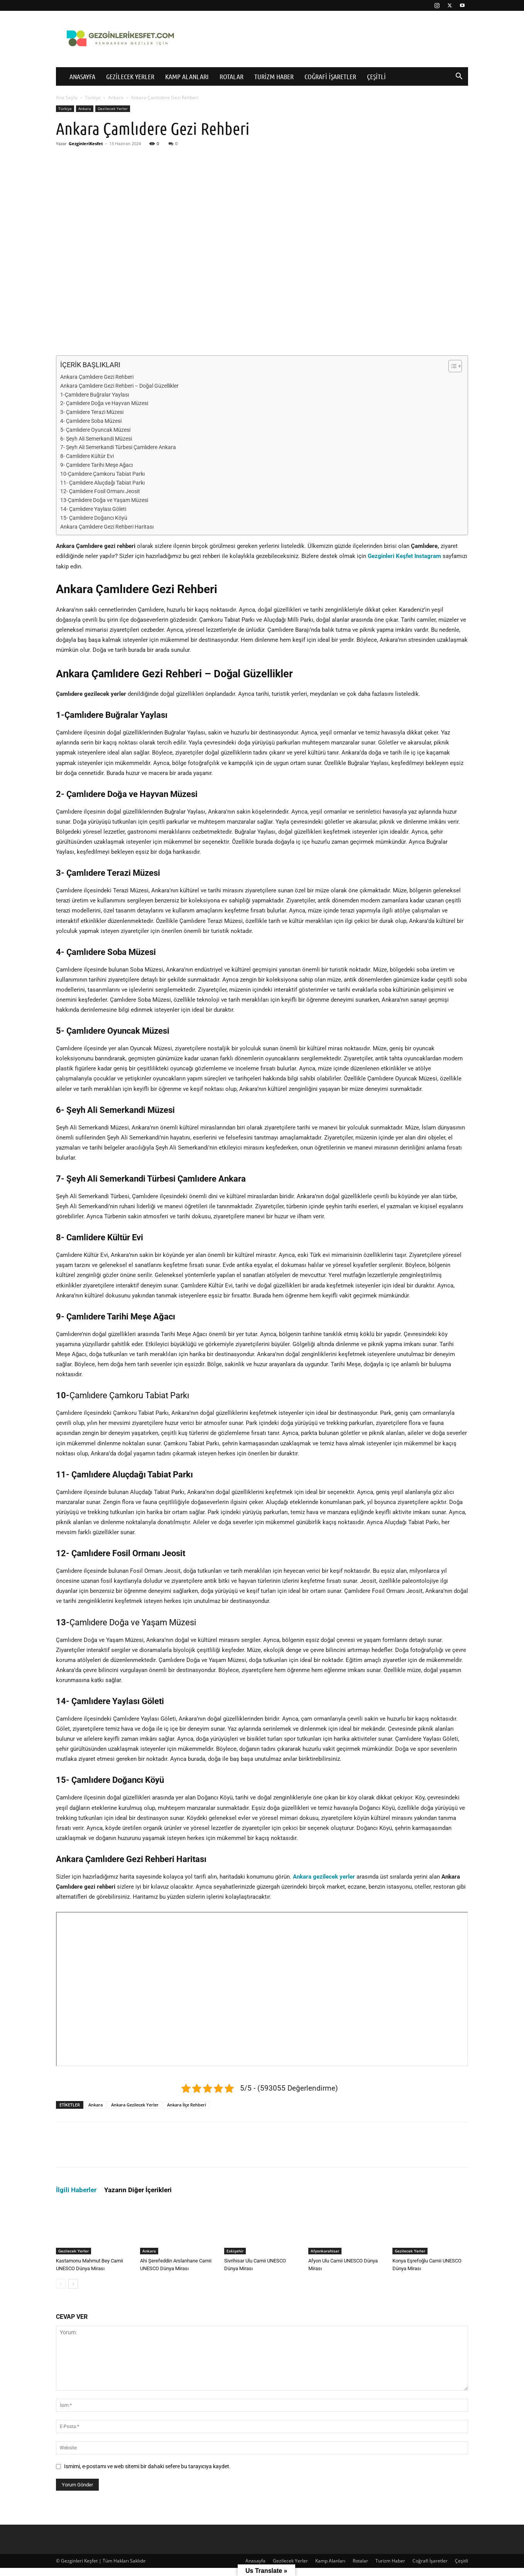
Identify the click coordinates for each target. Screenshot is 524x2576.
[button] (459, 77)
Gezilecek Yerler (130, 76)
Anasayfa (82, 76)
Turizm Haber (274, 76)
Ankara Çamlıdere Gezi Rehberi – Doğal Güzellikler (119, 386)
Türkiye (93, 97)
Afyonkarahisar (325, 2251)
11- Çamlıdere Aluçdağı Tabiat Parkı (102, 483)
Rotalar (231, 76)
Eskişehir (235, 2251)
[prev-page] (61, 2284)
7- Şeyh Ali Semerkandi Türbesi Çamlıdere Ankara (118, 447)
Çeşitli (376, 76)
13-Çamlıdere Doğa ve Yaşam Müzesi (104, 500)
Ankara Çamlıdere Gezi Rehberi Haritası (107, 527)
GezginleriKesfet (86, 143)
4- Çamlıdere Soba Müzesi (91, 421)
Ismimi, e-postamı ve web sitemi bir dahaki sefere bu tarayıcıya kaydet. (147, 2466)
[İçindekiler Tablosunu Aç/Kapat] (451, 366)
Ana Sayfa (67, 97)
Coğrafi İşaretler (330, 76)
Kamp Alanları (187, 76)
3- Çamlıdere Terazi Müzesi (91, 412)
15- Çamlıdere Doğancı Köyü (93, 518)
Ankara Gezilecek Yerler (135, 2105)
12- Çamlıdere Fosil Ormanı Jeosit (100, 491)
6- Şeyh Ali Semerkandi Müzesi (96, 439)
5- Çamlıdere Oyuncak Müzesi (95, 430)
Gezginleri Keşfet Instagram (404, 556)
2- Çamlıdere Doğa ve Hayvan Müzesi (104, 403)
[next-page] (73, 2284)
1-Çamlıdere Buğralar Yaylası (94, 395)
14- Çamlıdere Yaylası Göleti (93, 509)
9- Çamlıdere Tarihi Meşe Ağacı (96, 465)
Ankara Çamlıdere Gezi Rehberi (97, 377)
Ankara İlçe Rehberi (186, 2105)
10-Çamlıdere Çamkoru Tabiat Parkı (102, 474)
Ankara (115, 97)
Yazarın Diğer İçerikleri (138, 2190)
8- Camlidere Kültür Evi (87, 456)
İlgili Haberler (76, 2190)
